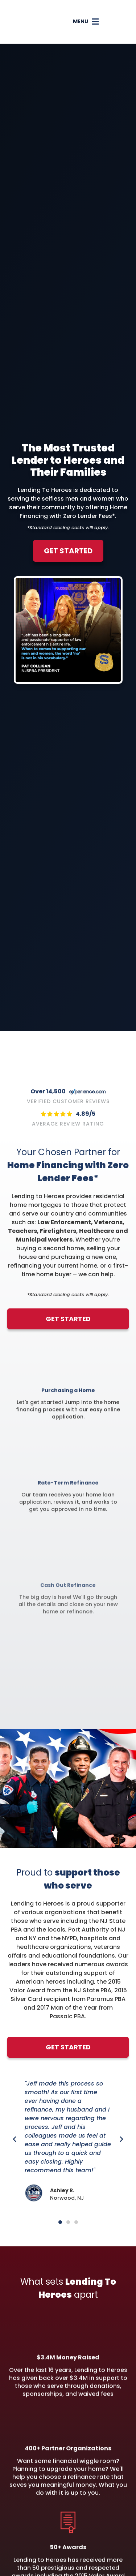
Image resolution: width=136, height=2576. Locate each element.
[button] (101, 22)
